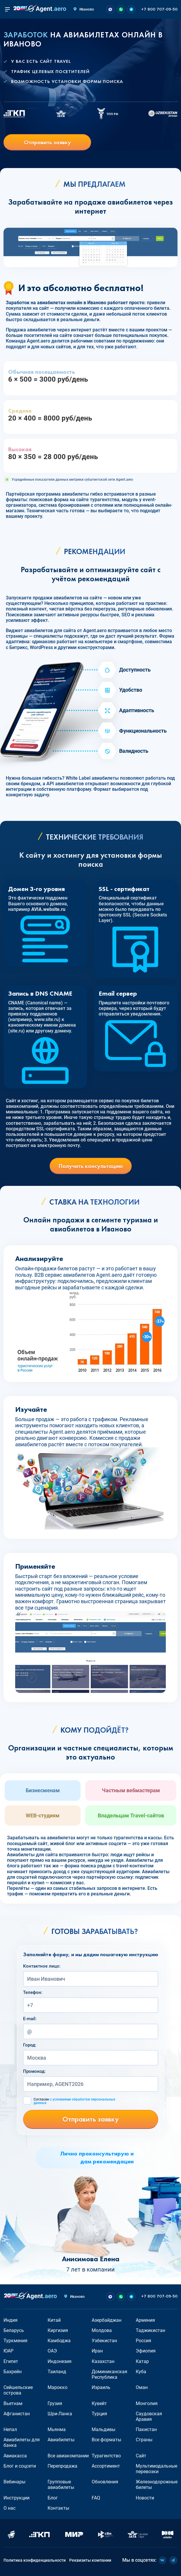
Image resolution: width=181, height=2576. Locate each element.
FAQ (96, 2498)
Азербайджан (106, 2320)
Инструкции (16, 2498)
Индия (11, 2320)
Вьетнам (13, 2403)
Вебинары (14, 2482)
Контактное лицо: (41, 1966)
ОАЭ (52, 2351)
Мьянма (57, 2429)
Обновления (105, 2482)
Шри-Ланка (60, 2413)
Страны (144, 2439)
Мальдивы (103, 2429)
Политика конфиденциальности (35, 2560)
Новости (145, 2498)
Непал (10, 2429)
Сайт (141, 2456)
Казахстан (103, 2361)
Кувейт (99, 2403)
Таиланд (57, 2371)
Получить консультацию (90, 1166)
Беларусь (14, 2330)
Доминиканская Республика (109, 2374)
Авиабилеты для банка (22, 2442)
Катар (142, 2361)
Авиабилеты (61, 2439)
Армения (145, 2320)
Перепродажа (62, 2466)
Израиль (101, 2387)
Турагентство (106, 2456)
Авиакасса (15, 2456)
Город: (29, 2045)
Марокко (57, 2387)
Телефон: (32, 1992)
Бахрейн (13, 2371)
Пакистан (146, 2429)
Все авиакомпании (68, 2456)
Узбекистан (104, 2340)
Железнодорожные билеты (156, 2484)
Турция (99, 2413)
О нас (9, 2508)
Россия (143, 2340)
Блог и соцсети (20, 2466)
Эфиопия (146, 2351)
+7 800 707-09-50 (159, 9)
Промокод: (34, 2071)
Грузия (55, 2403)
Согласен (74, 2101)
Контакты (58, 2508)
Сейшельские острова (18, 2390)
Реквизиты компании (90, 2560)
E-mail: (29, 2018)
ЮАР (8, 2351)
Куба (141, 2371)
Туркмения (15, 2340)
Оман (142, 2387)
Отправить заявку (47, 142)
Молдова (102, 2330)
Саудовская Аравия (149, 2416)
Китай (54, 2320)
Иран (97, 2351)
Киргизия (58, 2330)
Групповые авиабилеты (61, 2484)
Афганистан (17, 2413)
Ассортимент (106, 2466)
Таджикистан (150, 2330)
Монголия (147, 2403)
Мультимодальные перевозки (156, 2468)
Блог (53, 2498)
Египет (11, 2361)
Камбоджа (59, 2340)
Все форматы (106, 2439)
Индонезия (60, 2361)
